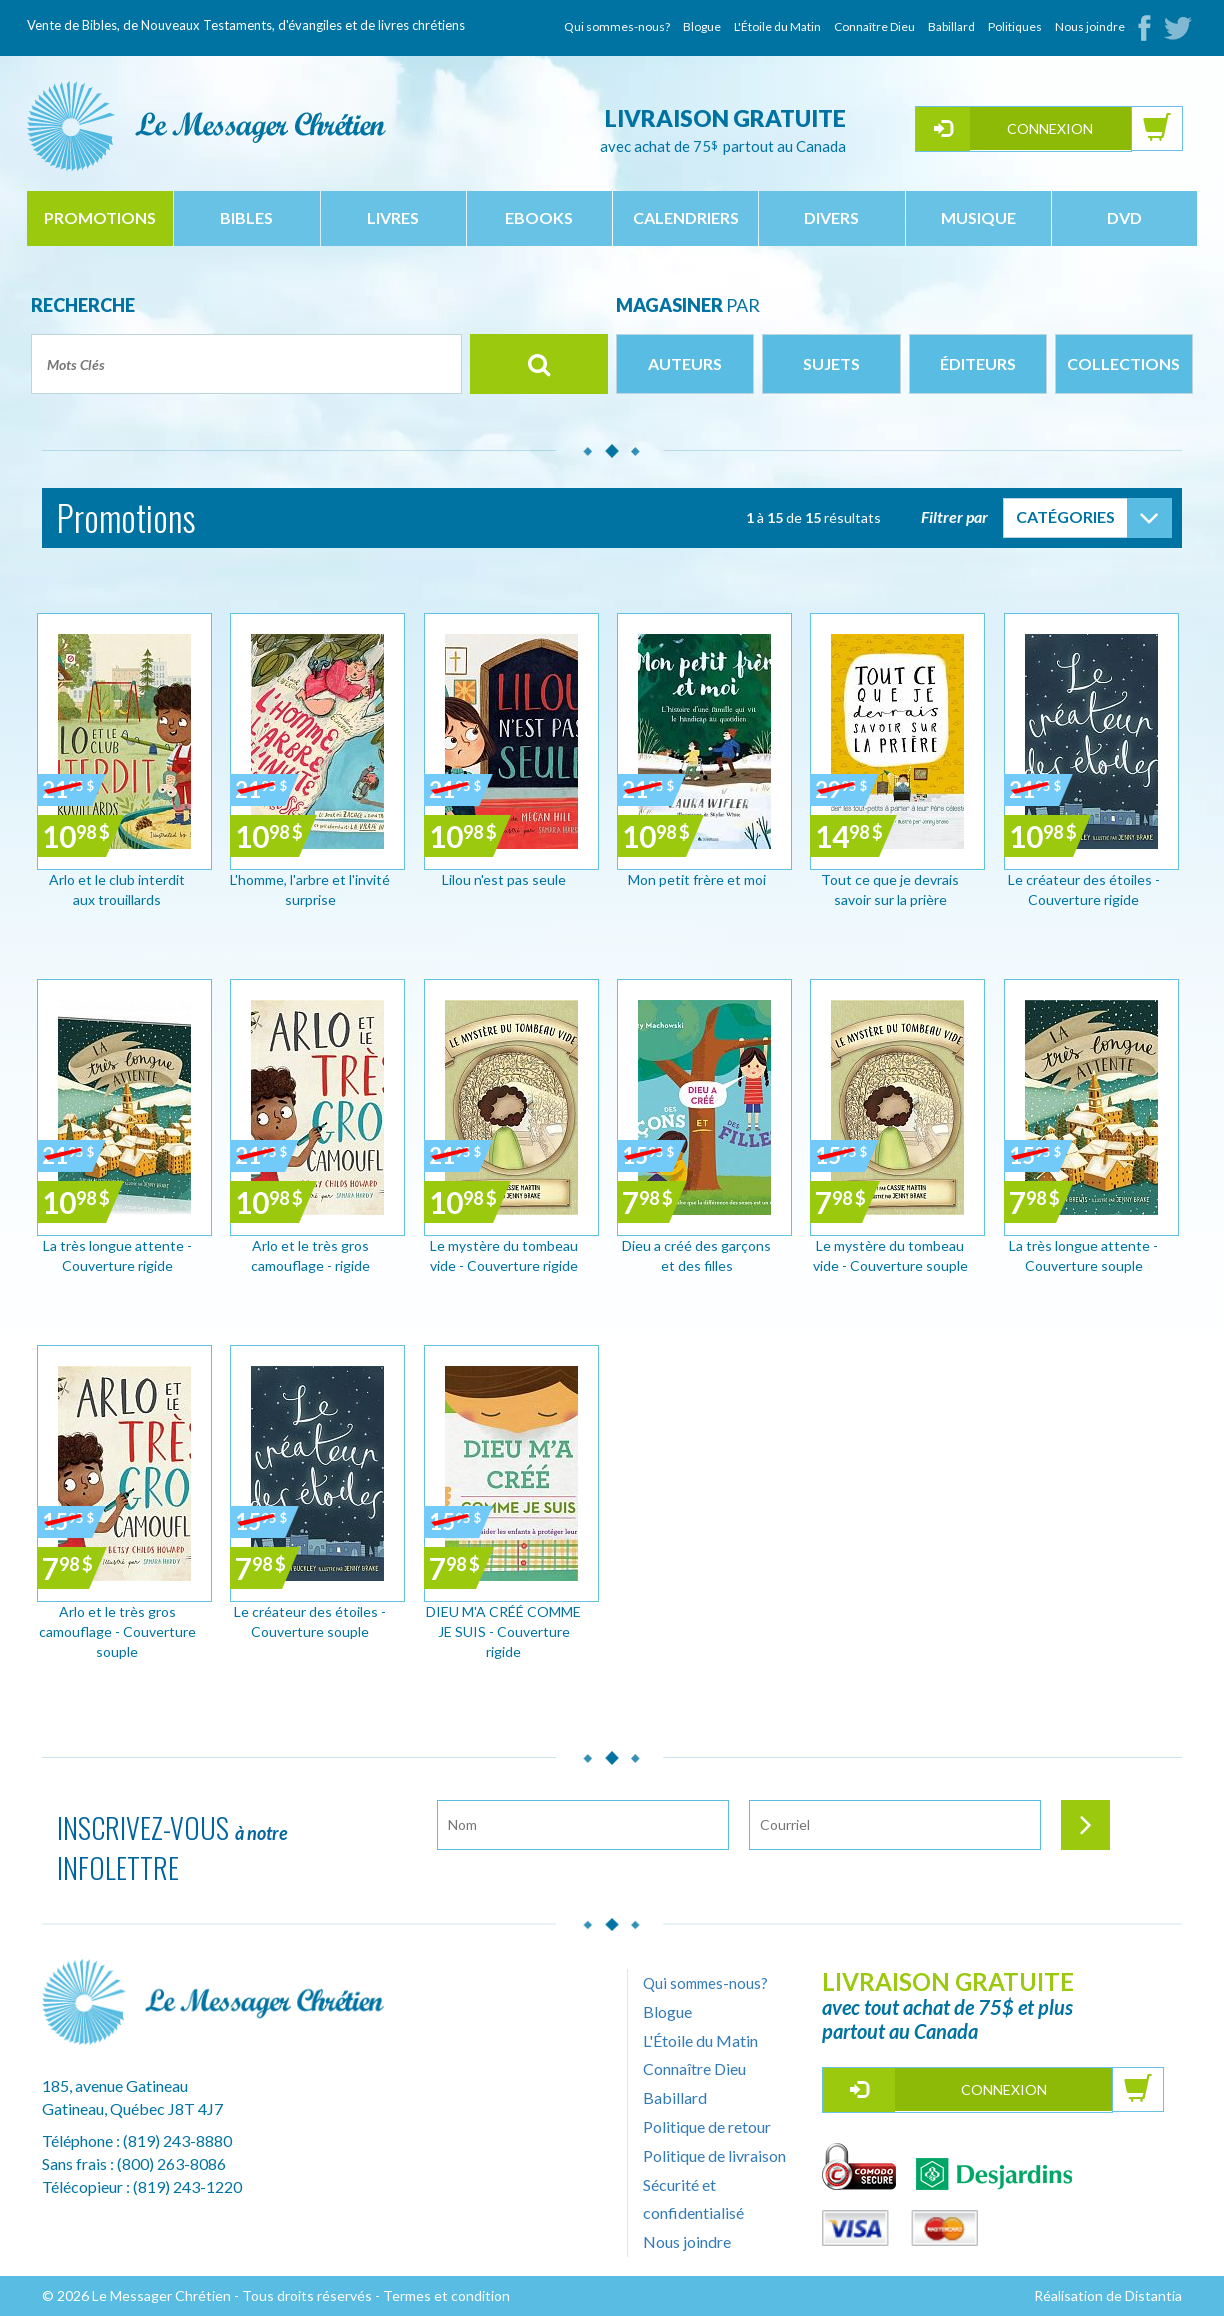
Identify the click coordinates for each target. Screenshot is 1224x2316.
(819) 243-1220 (187, 2186)
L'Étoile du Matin (777, 26)
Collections (1123, 363)
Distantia (1153, 2295)
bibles (246, 217)
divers (831, 217)
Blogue (702, 26)
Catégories (1065, 516)
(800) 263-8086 (171, 2163)
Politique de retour (707, 2126)
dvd (1124, 217)
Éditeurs (978, 363)
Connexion (1050, 128)
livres (393, 217)
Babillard (951, 26)
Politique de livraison (714, 2155)
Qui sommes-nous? (617, 26)
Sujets (831, 363)
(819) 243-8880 (177, 2140)
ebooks (539, 217)
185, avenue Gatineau (115, 2085)
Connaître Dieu (874, 26)
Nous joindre (1090, 26)
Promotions (100, 217)
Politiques (1015, 26)
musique (978, 217)
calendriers (686, 217)
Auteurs (685, 363)
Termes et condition (446, 2295)
